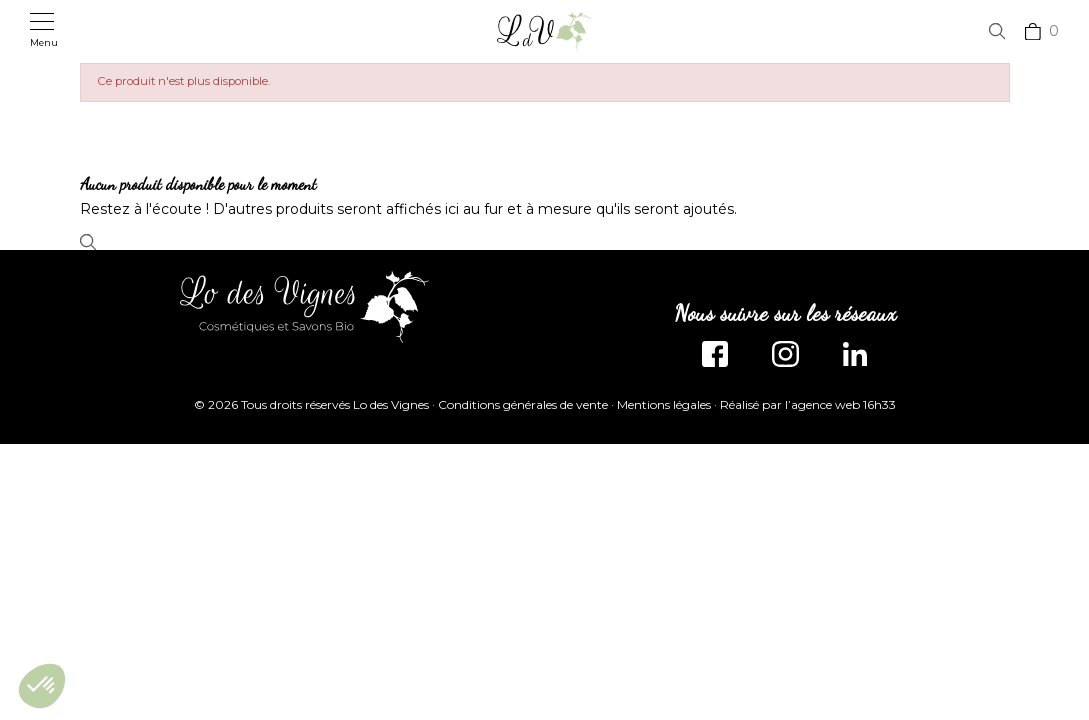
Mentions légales (664, 404)
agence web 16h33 (843, 404)
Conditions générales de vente (523, 404)
